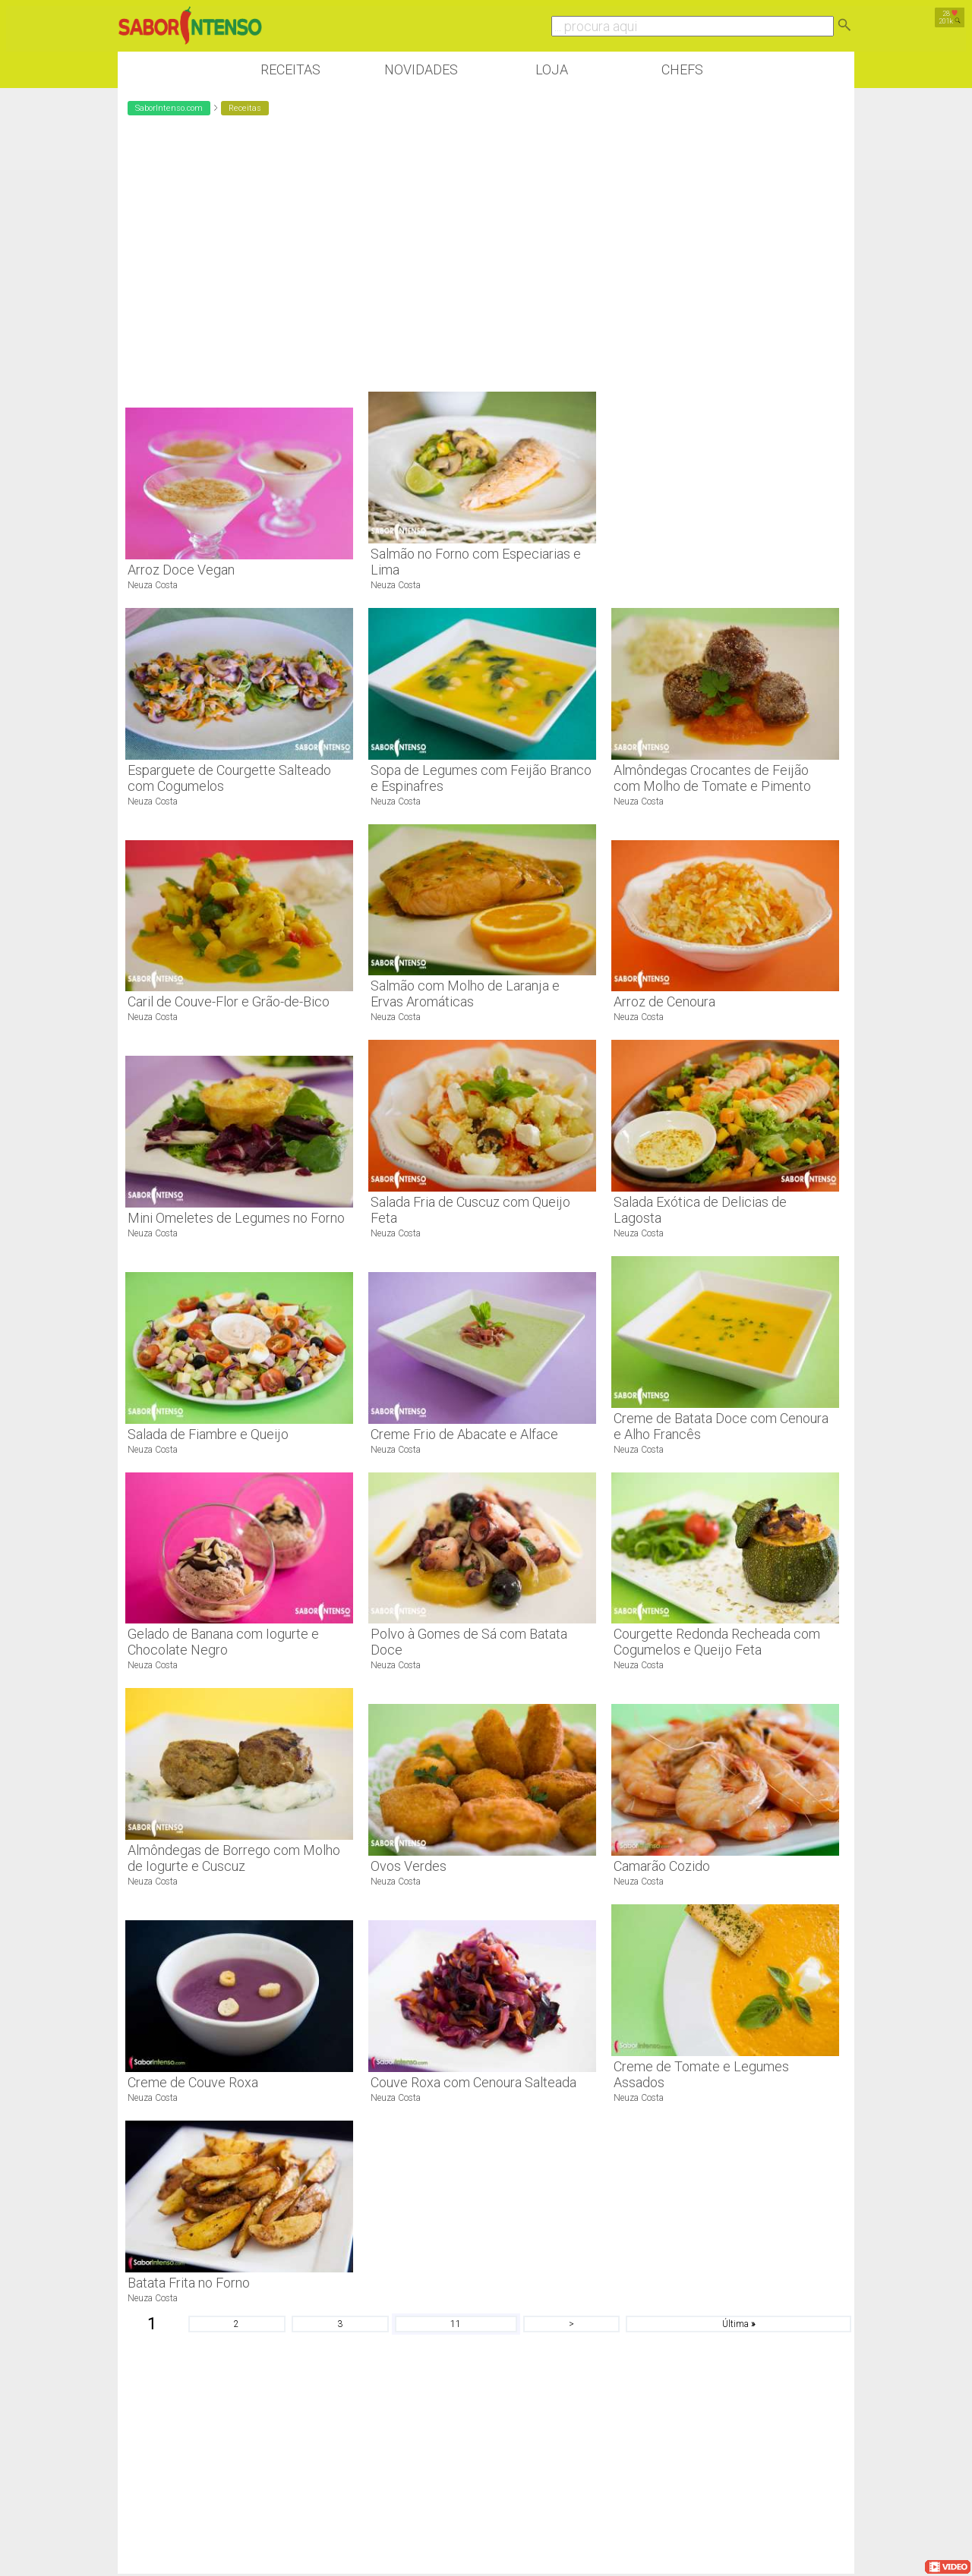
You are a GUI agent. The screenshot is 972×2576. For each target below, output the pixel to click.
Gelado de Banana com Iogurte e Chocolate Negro (223, 1642)
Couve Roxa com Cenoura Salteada (473, 2082)
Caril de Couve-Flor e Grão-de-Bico (229, 1001)
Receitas (290, 69)
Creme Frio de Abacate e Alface (464, 1434)
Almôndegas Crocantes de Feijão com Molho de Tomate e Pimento (712, 778)
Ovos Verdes (409, 1866)
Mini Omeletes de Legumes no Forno (236, 1218)
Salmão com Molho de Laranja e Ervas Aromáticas (465, 993)
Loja (551, 69)
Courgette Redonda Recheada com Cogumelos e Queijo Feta (717, 1642)
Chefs (682, 69)
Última (738, 2324)
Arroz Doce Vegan (181, 570)
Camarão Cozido (662, 1866)
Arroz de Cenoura (664, 1001)
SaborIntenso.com (169, 108)
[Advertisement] (725, 360)
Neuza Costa (153, 585)
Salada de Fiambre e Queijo (208, 1434)
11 (455, 2324)
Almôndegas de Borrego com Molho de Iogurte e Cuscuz (234, 1858)
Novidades (421, 69)
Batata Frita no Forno (189, 2283)
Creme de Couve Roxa (193, 2082)
